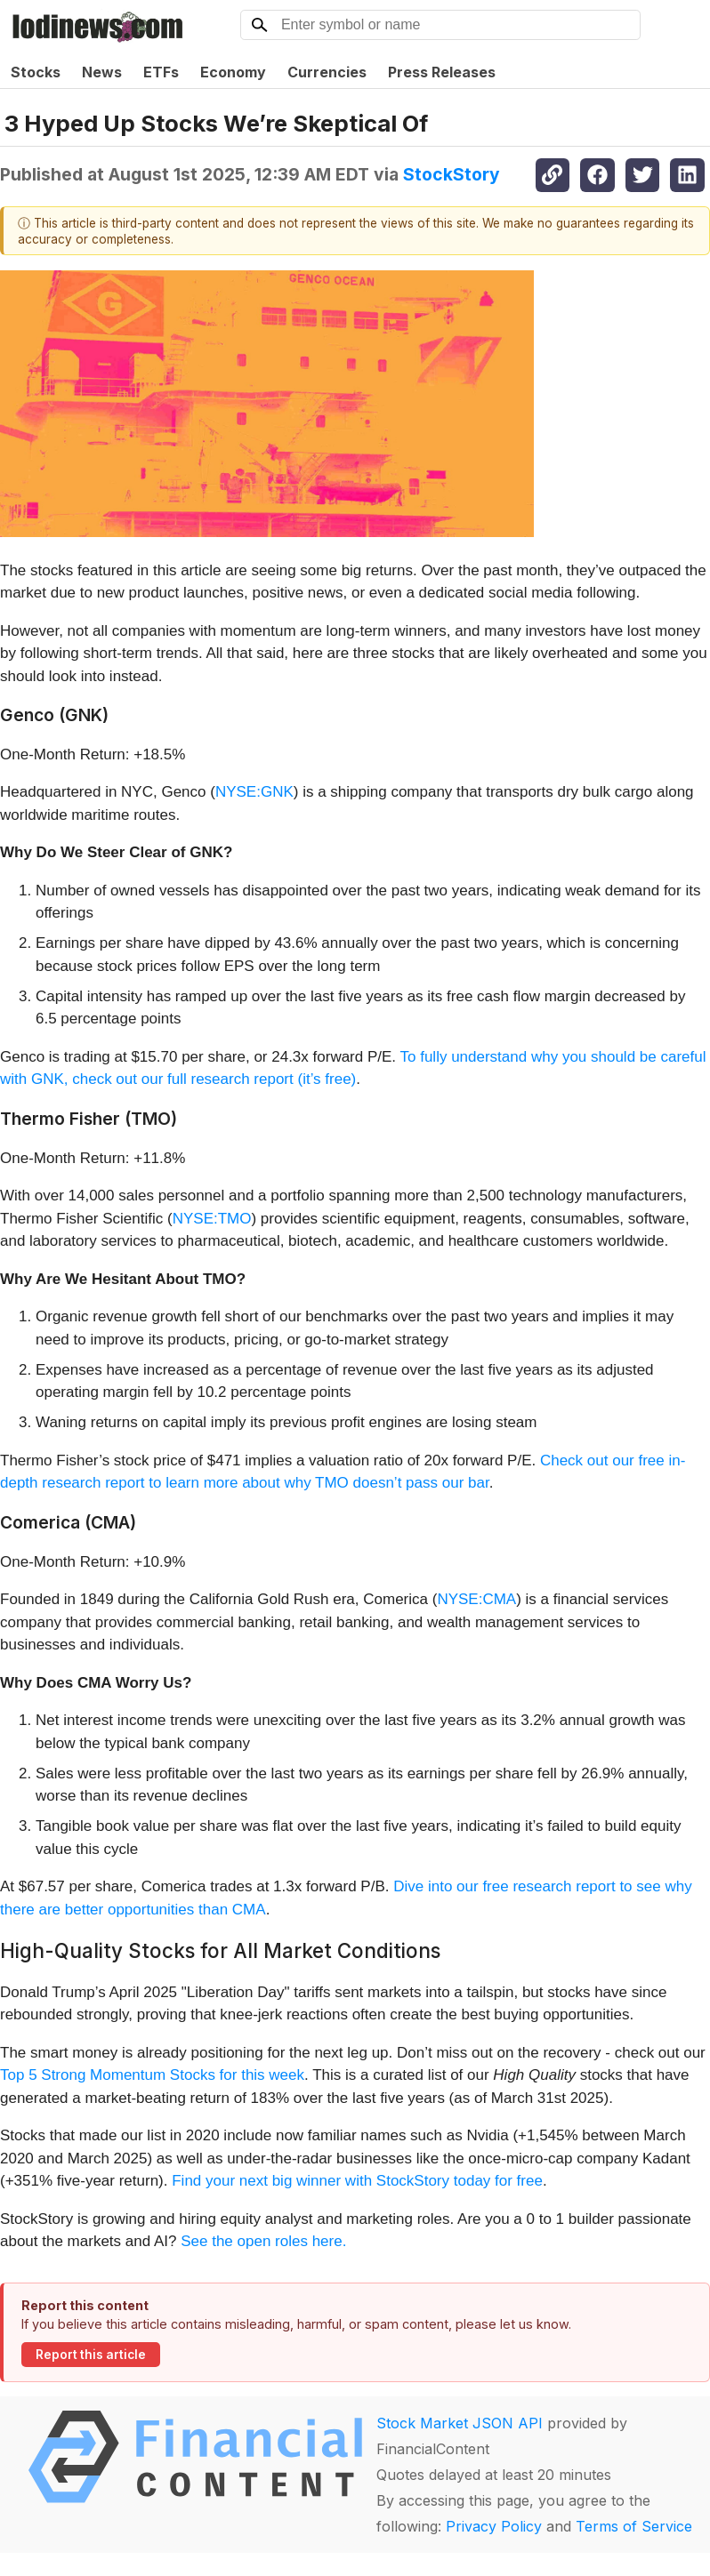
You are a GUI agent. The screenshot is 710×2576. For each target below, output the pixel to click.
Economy (233, 72)
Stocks (36, 72)
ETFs (161, 72)
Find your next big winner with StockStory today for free (357, 2180)
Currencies (327, 72)
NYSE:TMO (212, 1218)
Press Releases (442, 72)
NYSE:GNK (254, 791)
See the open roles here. (263, 2241)
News (102, 72)
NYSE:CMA (476, 1599)
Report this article (91, 2354)
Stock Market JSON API (459, 2423)
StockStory (451, 174)
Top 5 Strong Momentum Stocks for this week (152, 2074)
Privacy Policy (494, 2526)
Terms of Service (634, 2526)
